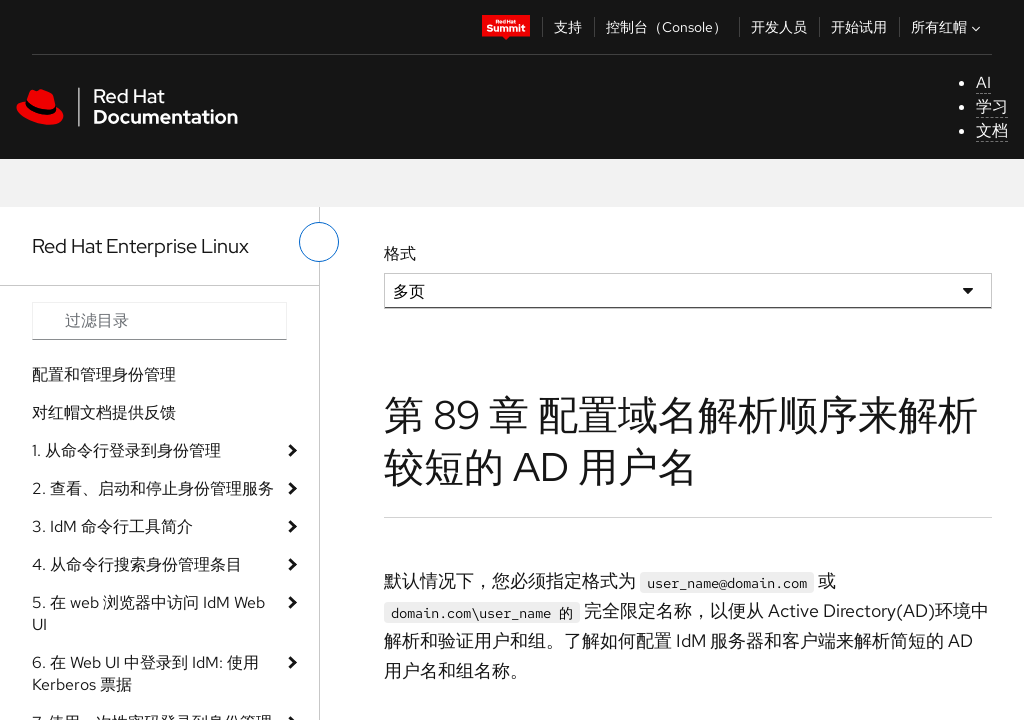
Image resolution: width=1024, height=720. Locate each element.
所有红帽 (948, 27)
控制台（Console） (666, 27)
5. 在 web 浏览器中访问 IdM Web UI (148, 613)
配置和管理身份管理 (104, 374)
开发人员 (779, 27)
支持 (568, 27)
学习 (992, 106)
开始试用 (859, 27)
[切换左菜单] (319, 242)
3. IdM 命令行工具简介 (112, 526)
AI (983, 82)
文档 (992, 130)
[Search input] (159, 321)
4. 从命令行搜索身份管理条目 (137, 564)
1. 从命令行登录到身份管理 (126, 450)
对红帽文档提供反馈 (104, 412)
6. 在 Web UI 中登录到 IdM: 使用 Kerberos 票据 (145, 673)
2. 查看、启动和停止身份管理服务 (153, 488)
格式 (400, 253)
